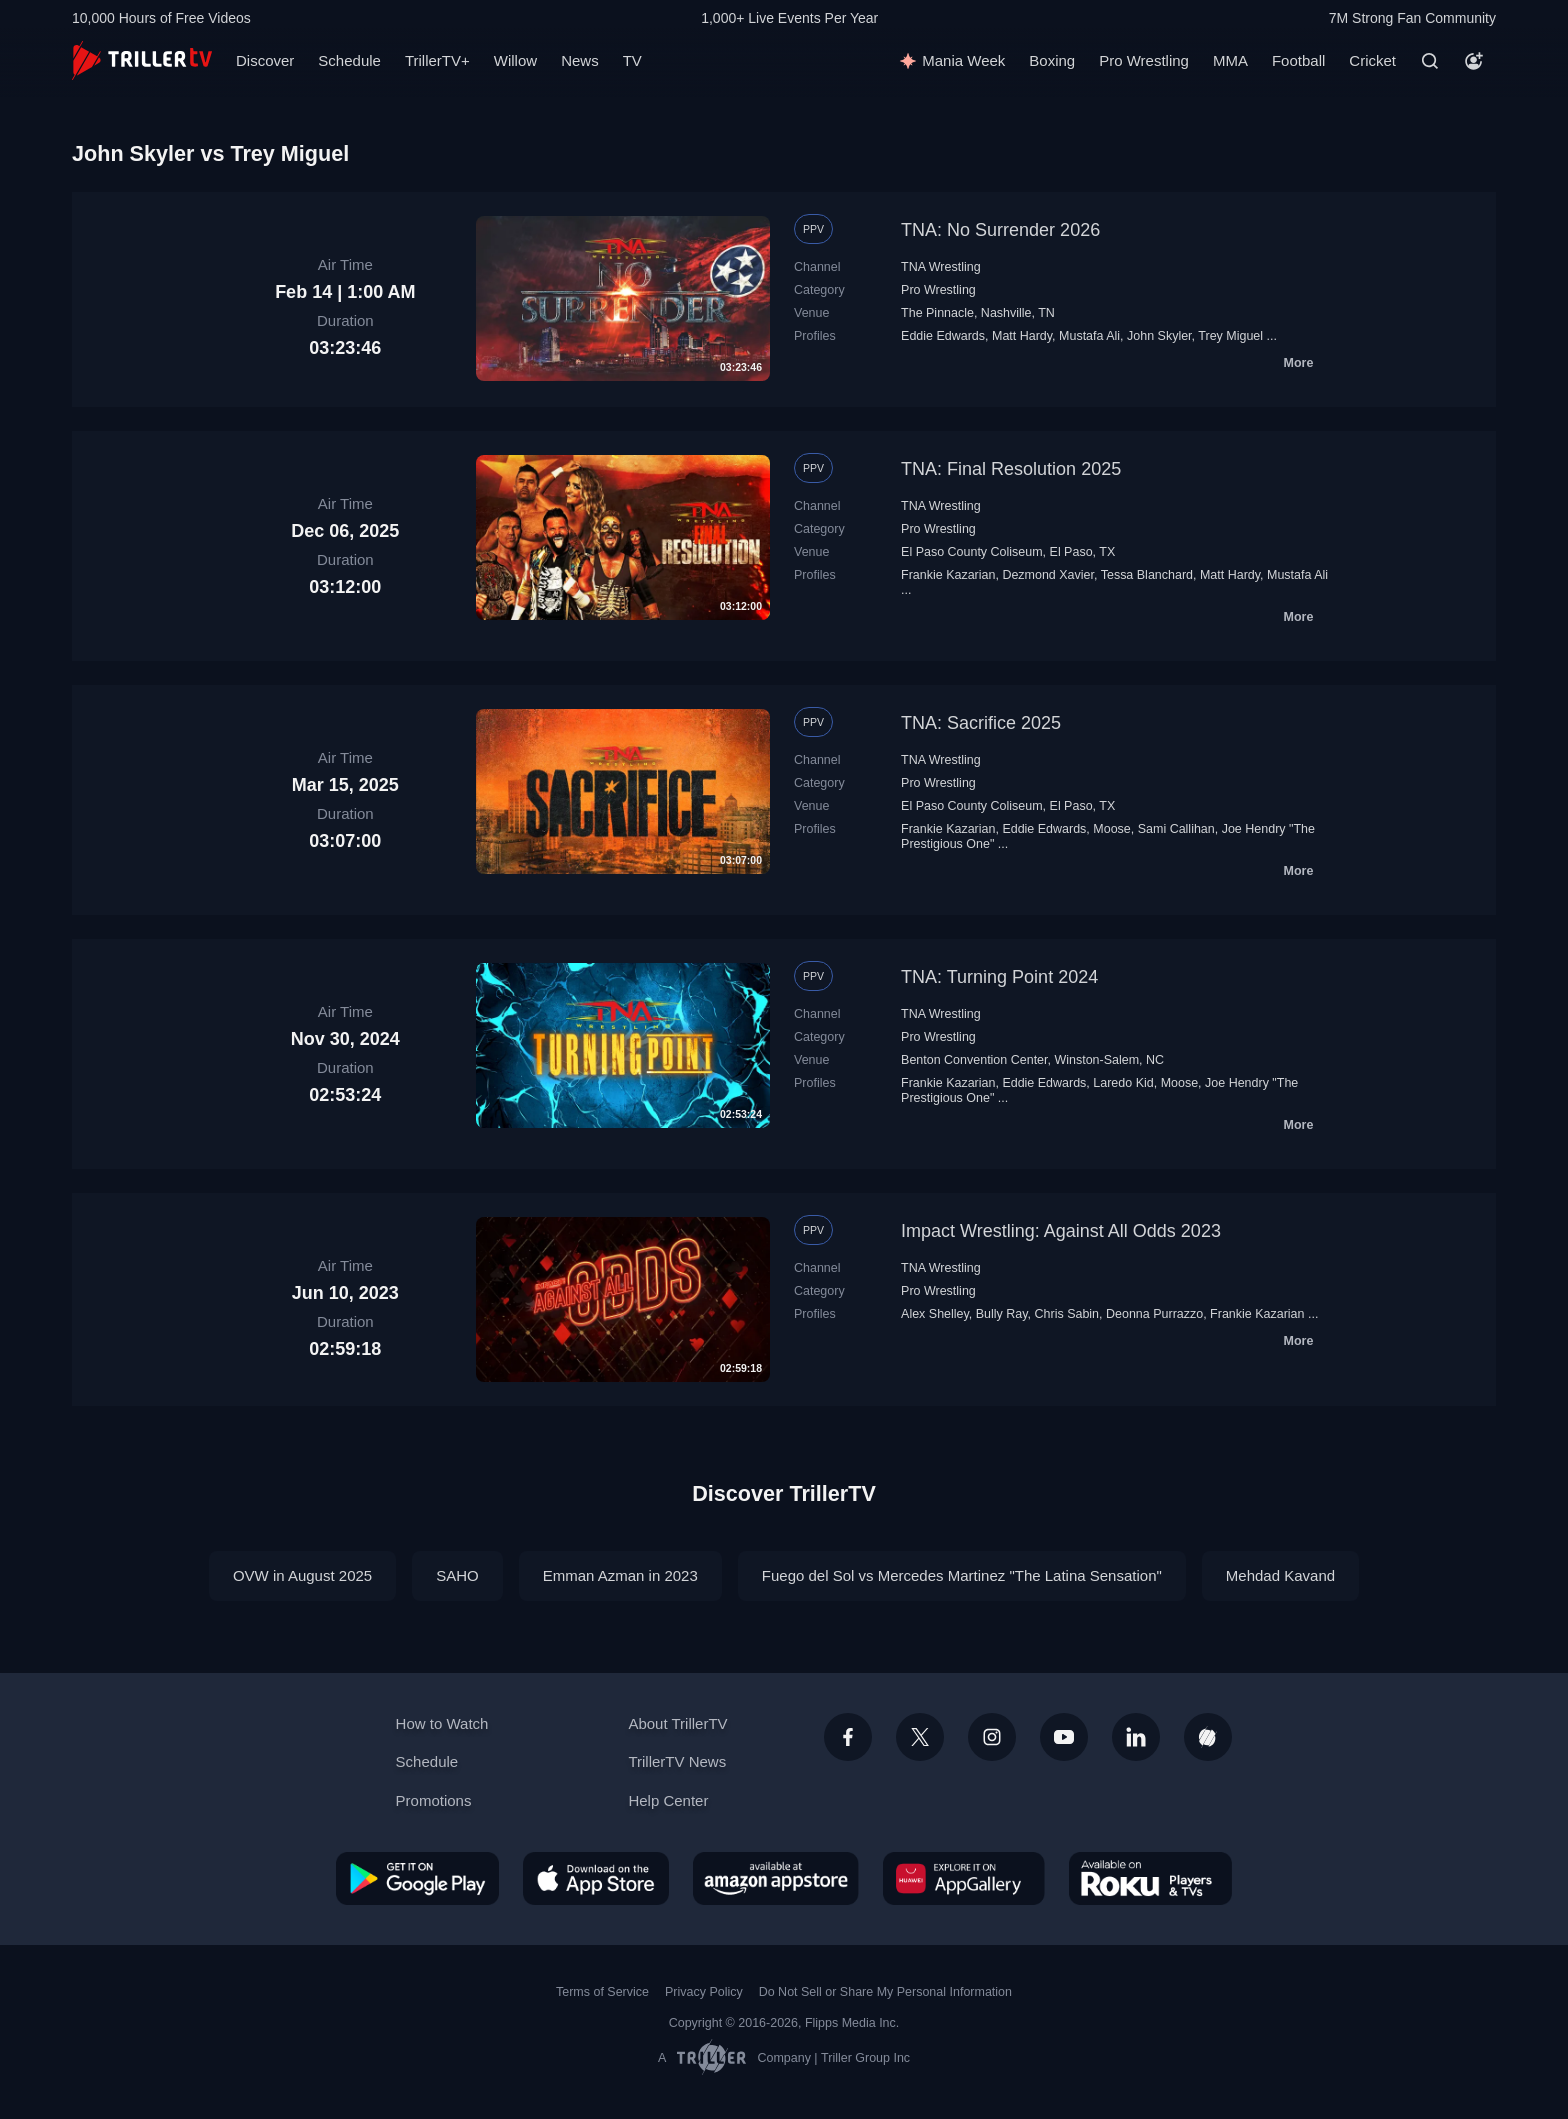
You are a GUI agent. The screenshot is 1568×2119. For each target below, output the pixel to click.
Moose (1111, 829)
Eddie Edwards (943, 336)
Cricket (1372, 60)
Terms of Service (602, 1992)
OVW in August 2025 (302, 1575)
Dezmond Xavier (1048, 575)
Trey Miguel (1230, 336)
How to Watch (442, 1723)
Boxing (1052, 60)
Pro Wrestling (1144, 60)
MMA (1230, 60)
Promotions (434, 1800)
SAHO (457, 1575)
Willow (515, 60)
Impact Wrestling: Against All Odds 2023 (1061, 1231)
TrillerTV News (677, 1761)
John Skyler (1159, 336)
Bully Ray (1002, 1314)
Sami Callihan (1176, 829)
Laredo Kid (1123, 1083)
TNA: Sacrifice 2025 (981, 723)
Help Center (668, 1800)
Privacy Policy (704, 1992)
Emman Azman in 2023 (620, 1575)
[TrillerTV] (142, 60)
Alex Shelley (935, 1314)
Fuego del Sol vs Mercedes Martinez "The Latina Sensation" (962, 1575)
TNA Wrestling (941, 267)
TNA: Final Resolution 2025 (1011, 469)
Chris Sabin (1067, 1314)
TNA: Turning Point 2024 (999, 977)
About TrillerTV (677, 1723)
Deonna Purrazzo (1154, 1314)
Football (1298, 60)
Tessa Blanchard (1147, 575)
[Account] (1474, 61)
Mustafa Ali (1089, 336)
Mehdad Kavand (1280, 1575)
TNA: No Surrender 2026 (1000, 230)
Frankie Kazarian (948, 575)
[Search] (1430, 61)
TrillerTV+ (437, 60)
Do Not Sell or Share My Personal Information (885, 1992)
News (580, 60)
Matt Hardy (1022, 336)
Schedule (349, 60)
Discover (265, 60)
